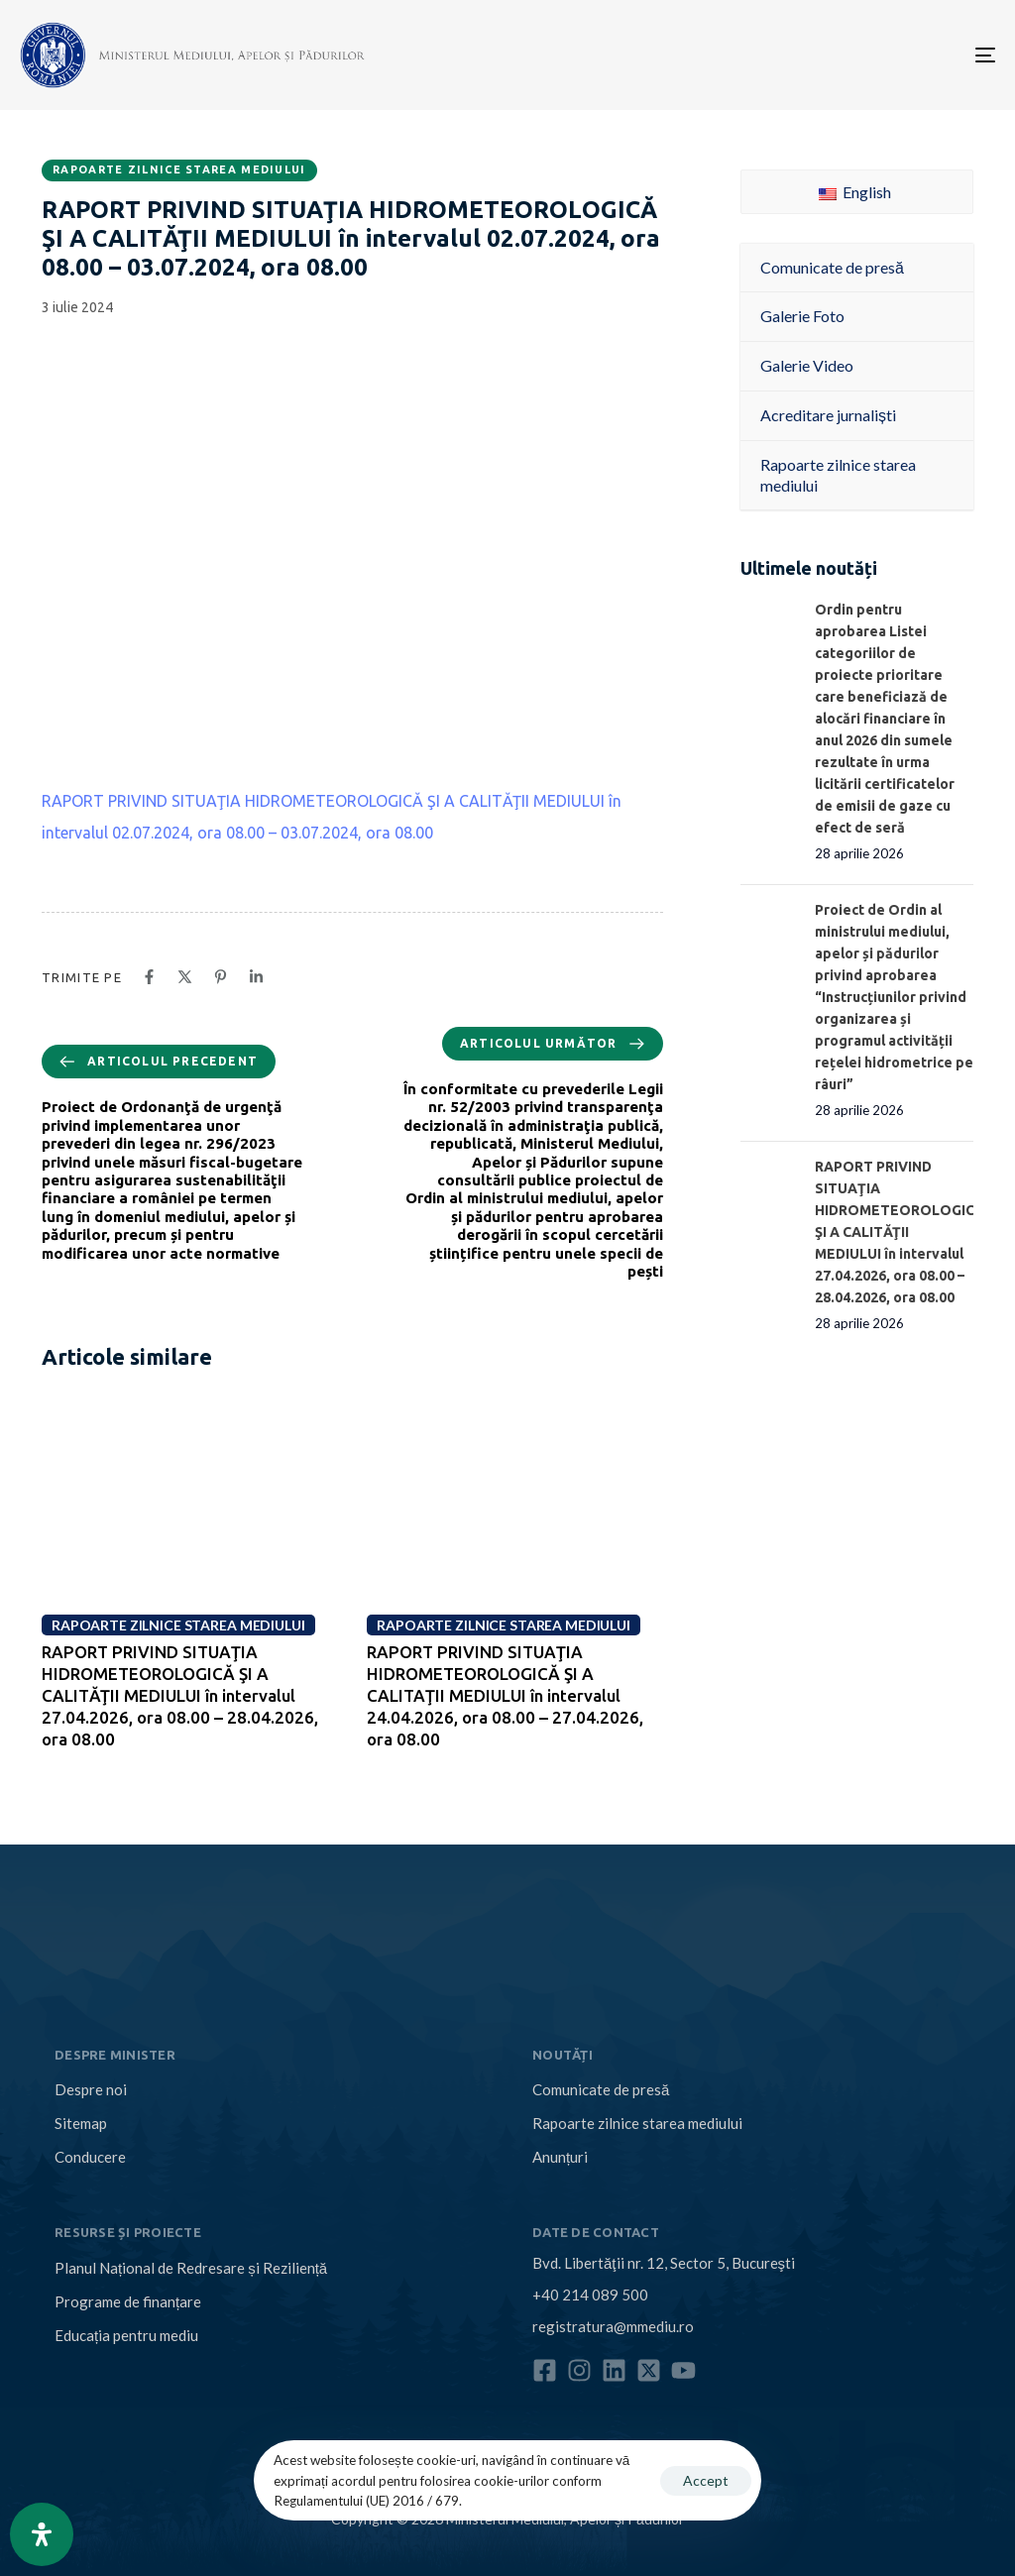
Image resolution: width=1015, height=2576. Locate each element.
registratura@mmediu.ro (613, 2326)
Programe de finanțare (128, 2301)
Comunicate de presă (600, 2089)
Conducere (90, 2157)
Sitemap (81, 2123)
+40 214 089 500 (590, 2294)
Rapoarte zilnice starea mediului (179, 169)
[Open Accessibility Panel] (41, 2534)
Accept (706, 2480)
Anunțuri (560, 2157)
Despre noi (91, 2089)
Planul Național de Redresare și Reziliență (191, 2268)
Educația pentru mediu (126, 2335)
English (855, 191)
